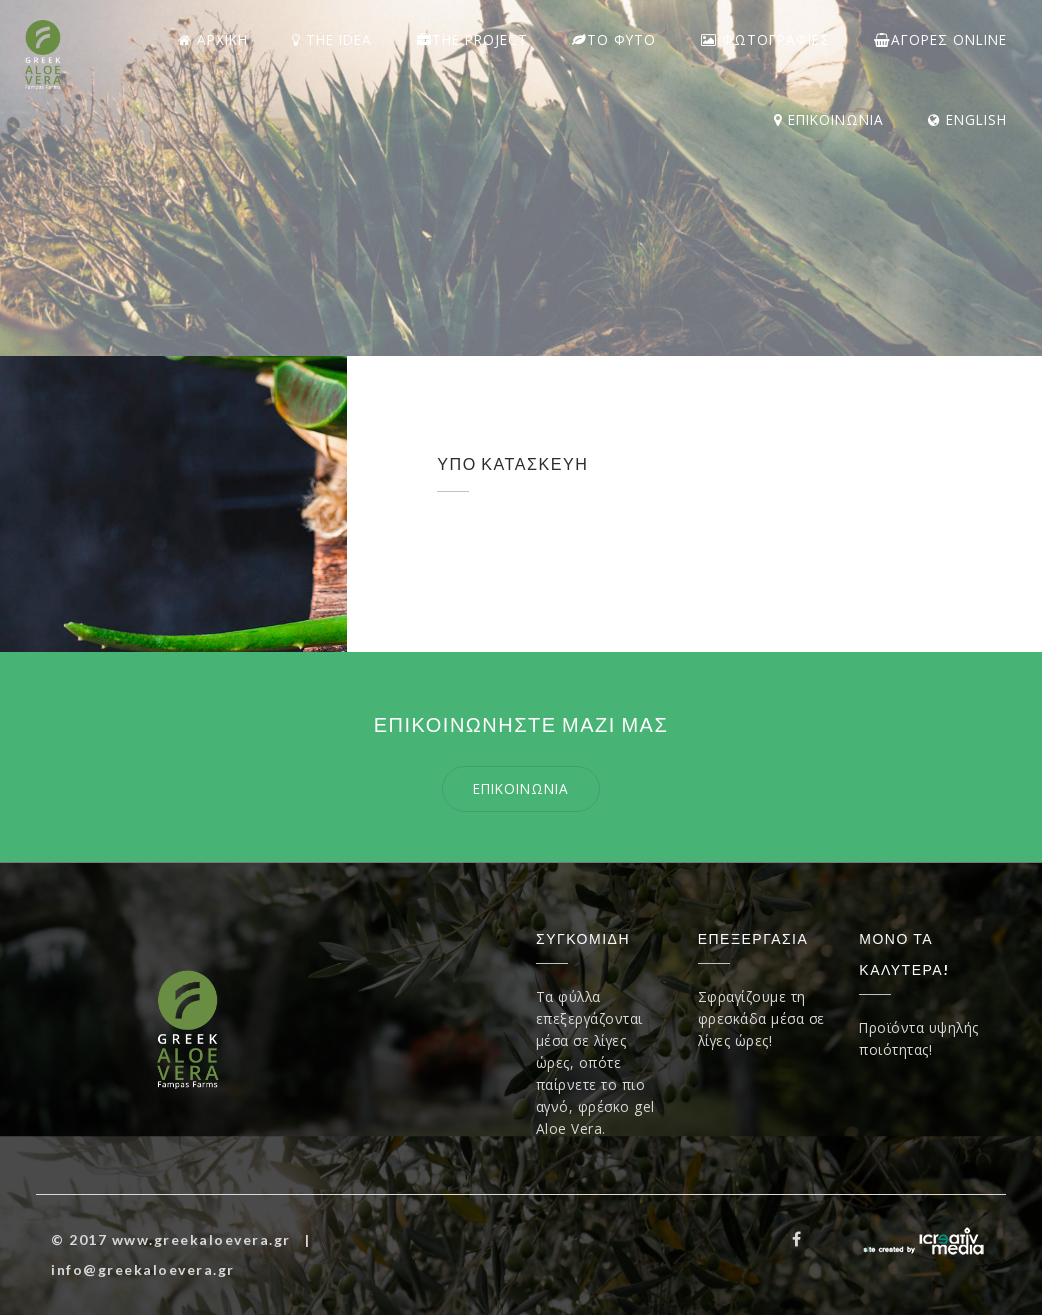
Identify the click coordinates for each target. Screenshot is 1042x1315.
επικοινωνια (521, 788)
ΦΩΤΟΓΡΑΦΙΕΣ (765, 39)
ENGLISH (967, 119)
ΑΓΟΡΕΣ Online (940, 39)
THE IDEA (332, 39)
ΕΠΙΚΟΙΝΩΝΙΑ (829, 119)
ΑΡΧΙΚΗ (213, 39)
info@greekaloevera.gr (143, 1269)
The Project (472, 39)
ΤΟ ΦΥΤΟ (614, 39)
